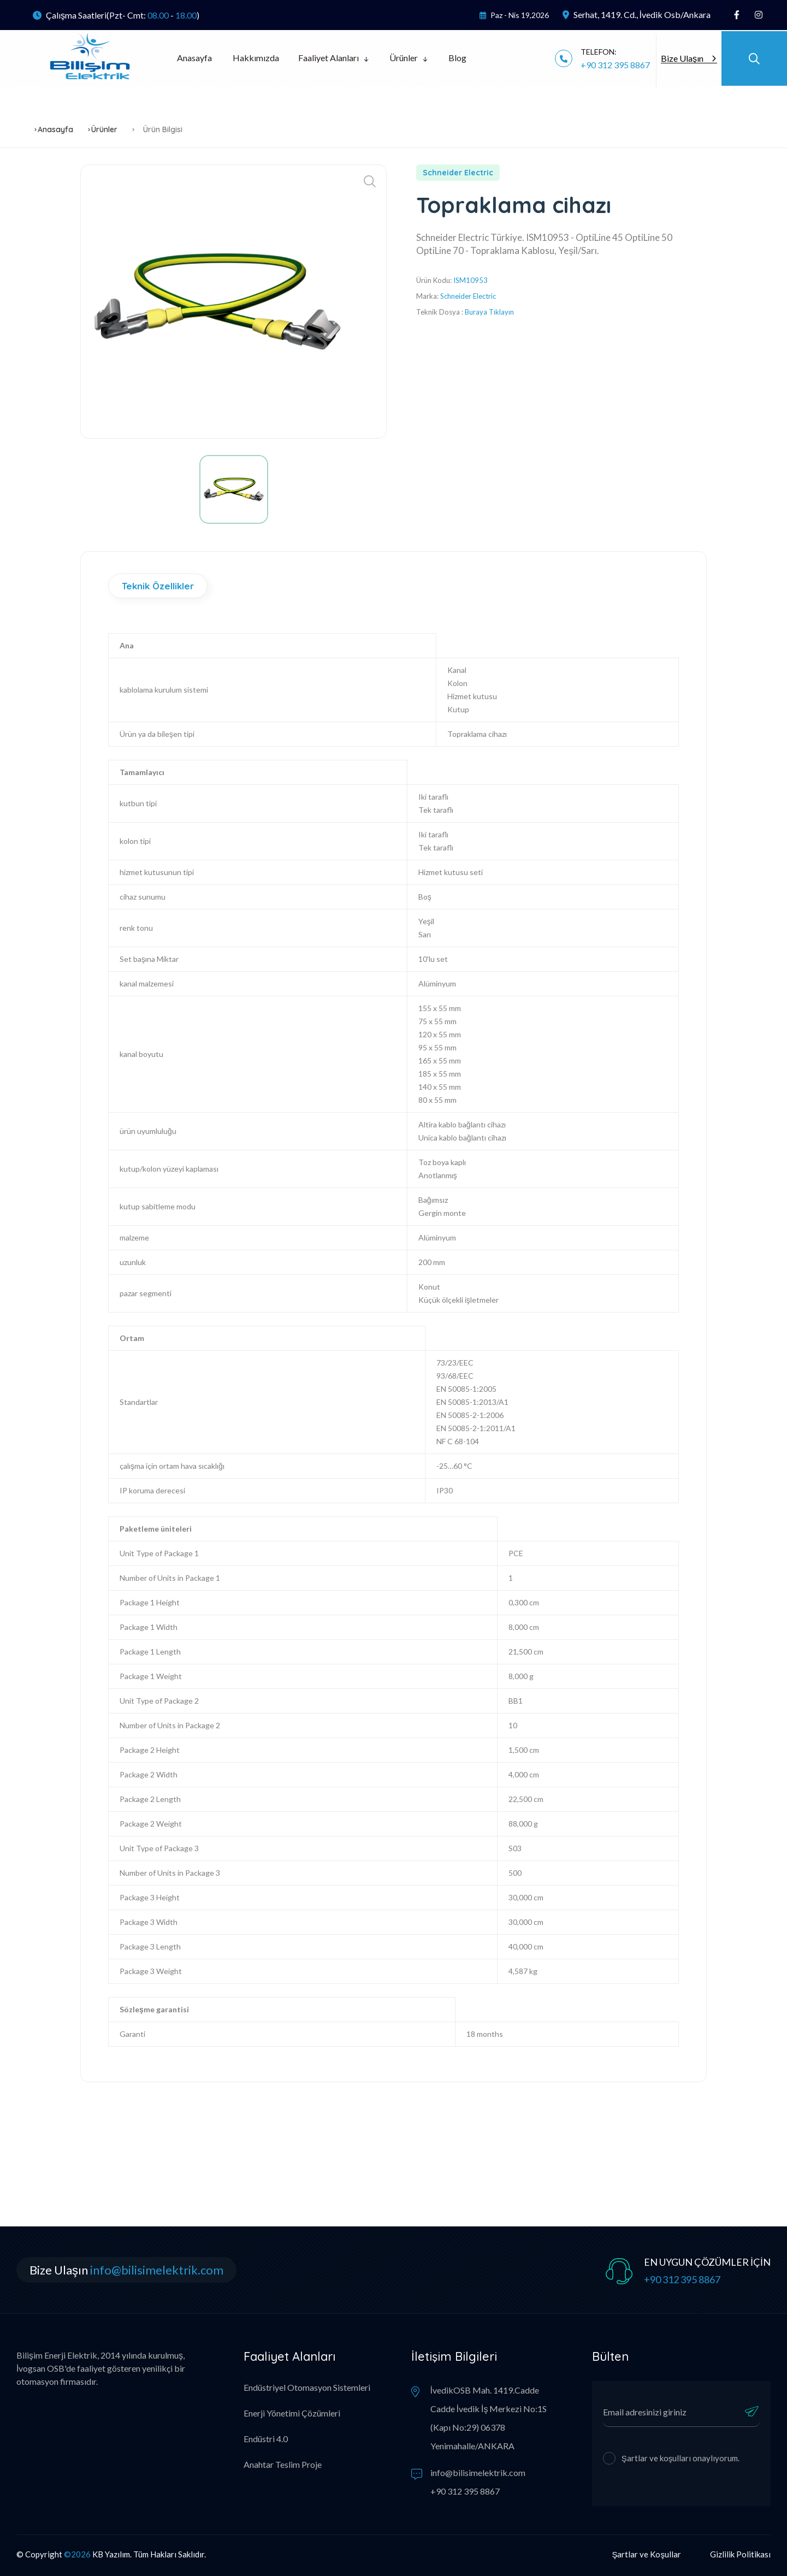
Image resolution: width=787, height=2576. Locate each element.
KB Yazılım (111, 2554)
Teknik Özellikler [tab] (158, 586)
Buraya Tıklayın (489, 312)
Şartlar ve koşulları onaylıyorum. (681, 2458)
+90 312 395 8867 (615, 65)
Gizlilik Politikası (740, 2554)
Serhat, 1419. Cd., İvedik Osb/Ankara (637, 14)
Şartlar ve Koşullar (646, 2554)
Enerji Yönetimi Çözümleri (292, 2413)
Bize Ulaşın (688, 58)
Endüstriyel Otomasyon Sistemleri (307, 2387)
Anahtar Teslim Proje (283, 2464)
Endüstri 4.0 (266, 2438)
